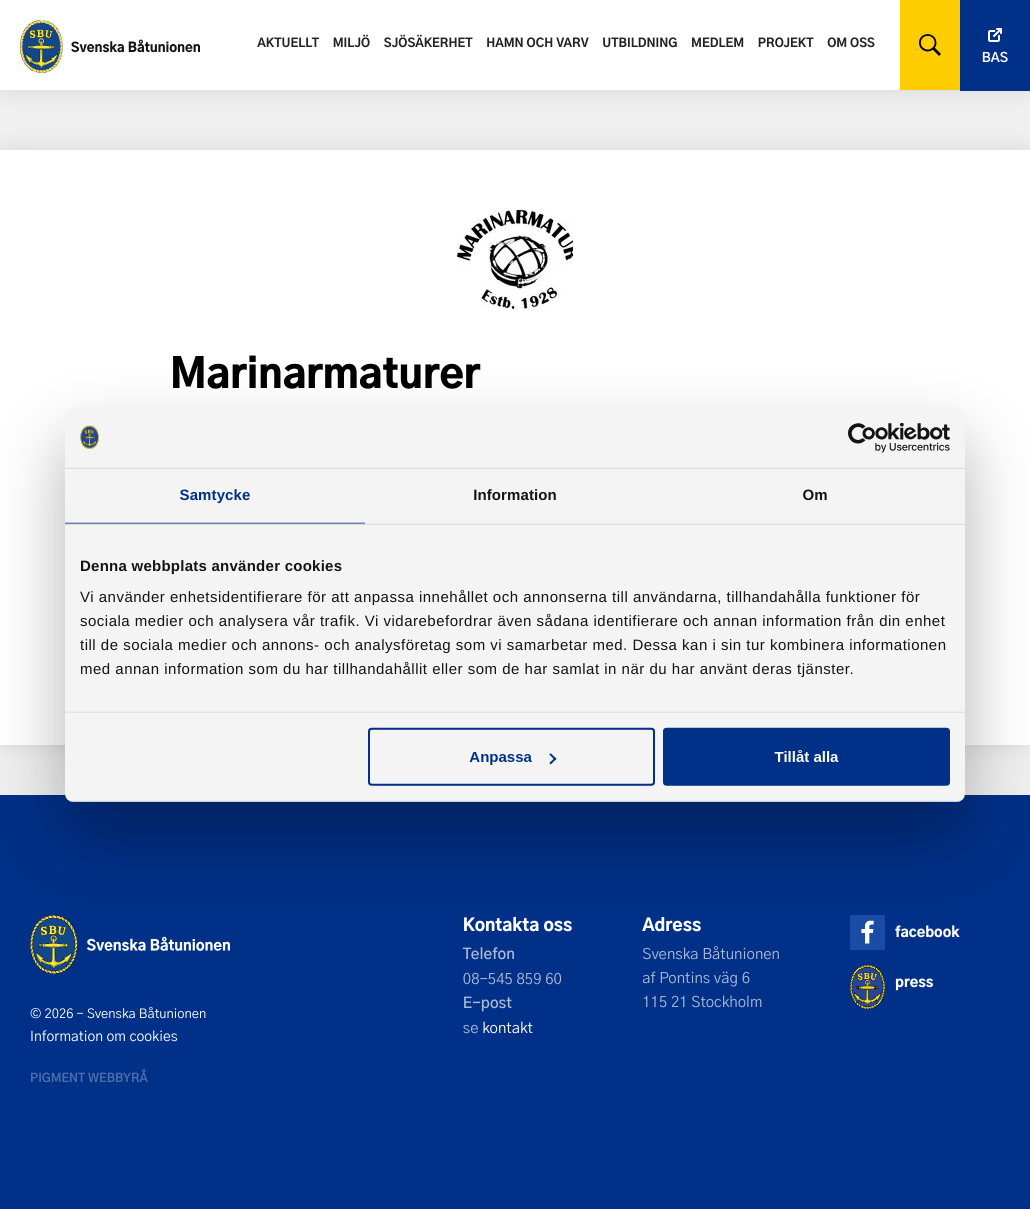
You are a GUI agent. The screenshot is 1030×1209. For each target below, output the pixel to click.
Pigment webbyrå (89, 1077)
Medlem (717, 42)
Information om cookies (104, 1036)
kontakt (507, 1027)
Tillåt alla (806, 756)
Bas (995, 57)
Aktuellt (288, 42)
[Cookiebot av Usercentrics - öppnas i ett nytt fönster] (862, 437)
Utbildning (639, 42)
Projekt (786, 42)
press (914, 981)
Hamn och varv (537, 42)
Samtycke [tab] (215, 494)
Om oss (851, 42)
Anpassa (512, 756)
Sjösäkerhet (428, 42)
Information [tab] (515, 494)
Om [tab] (814, 494)
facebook (927, 931)
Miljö (351, 42)
